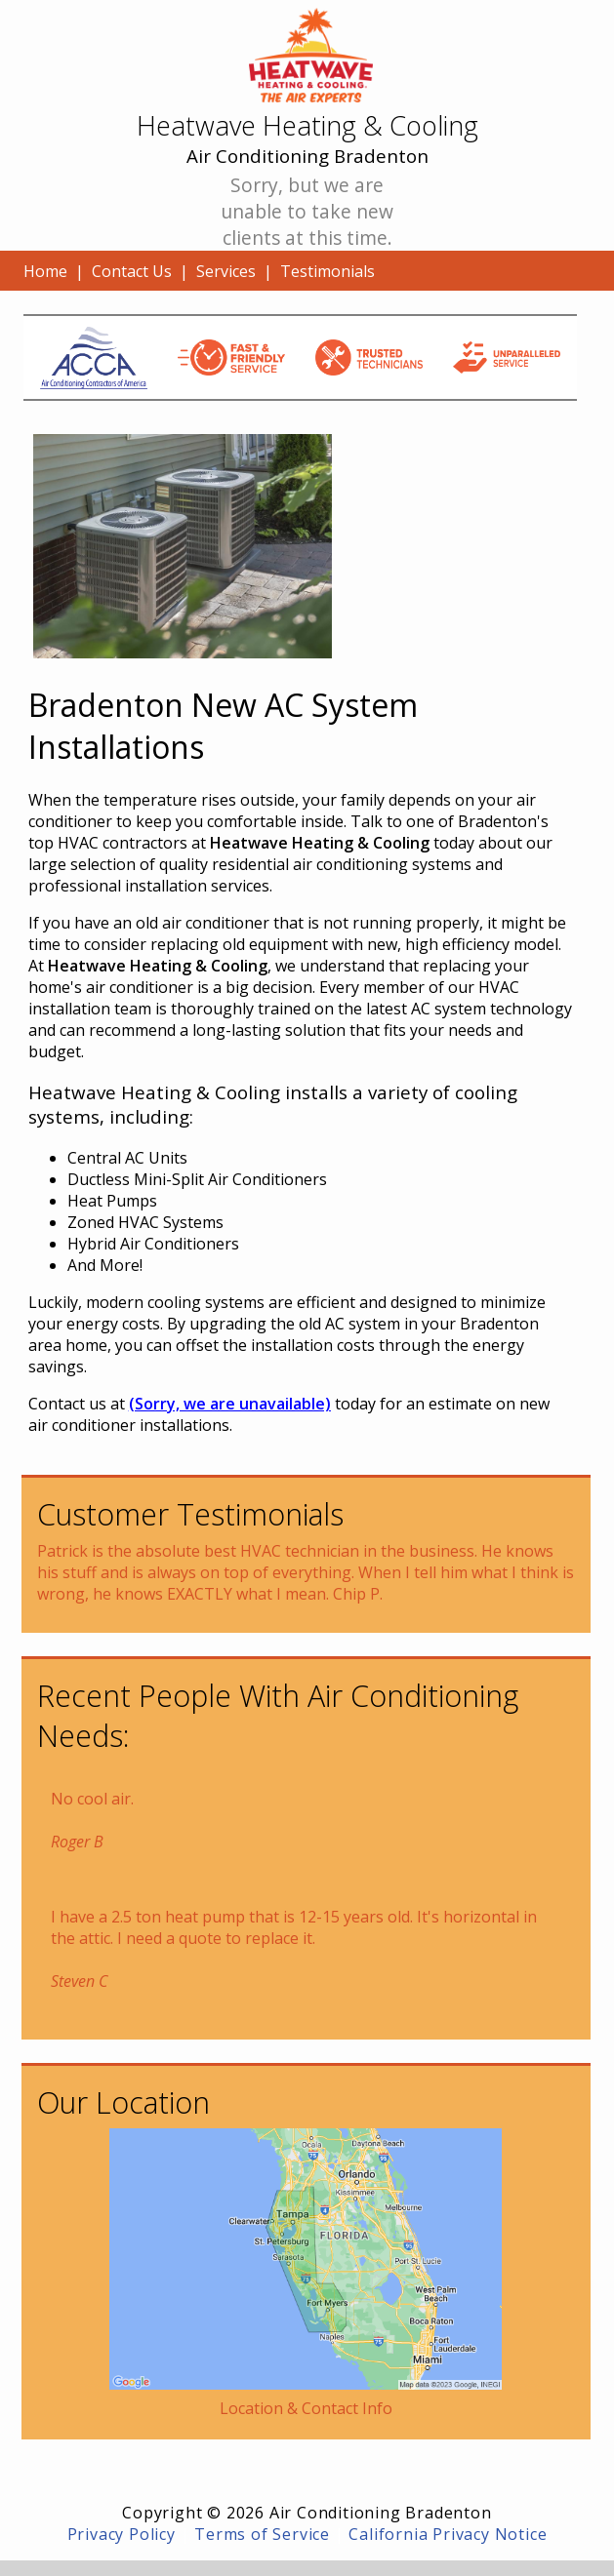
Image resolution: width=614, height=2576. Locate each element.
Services (226, 271)
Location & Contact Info (306, 2408)
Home (45, 271)
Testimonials (327, 271)
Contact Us (132, 271)
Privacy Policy (121, 2534)
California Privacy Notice (447, 2534)
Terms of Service (262, 2534)
